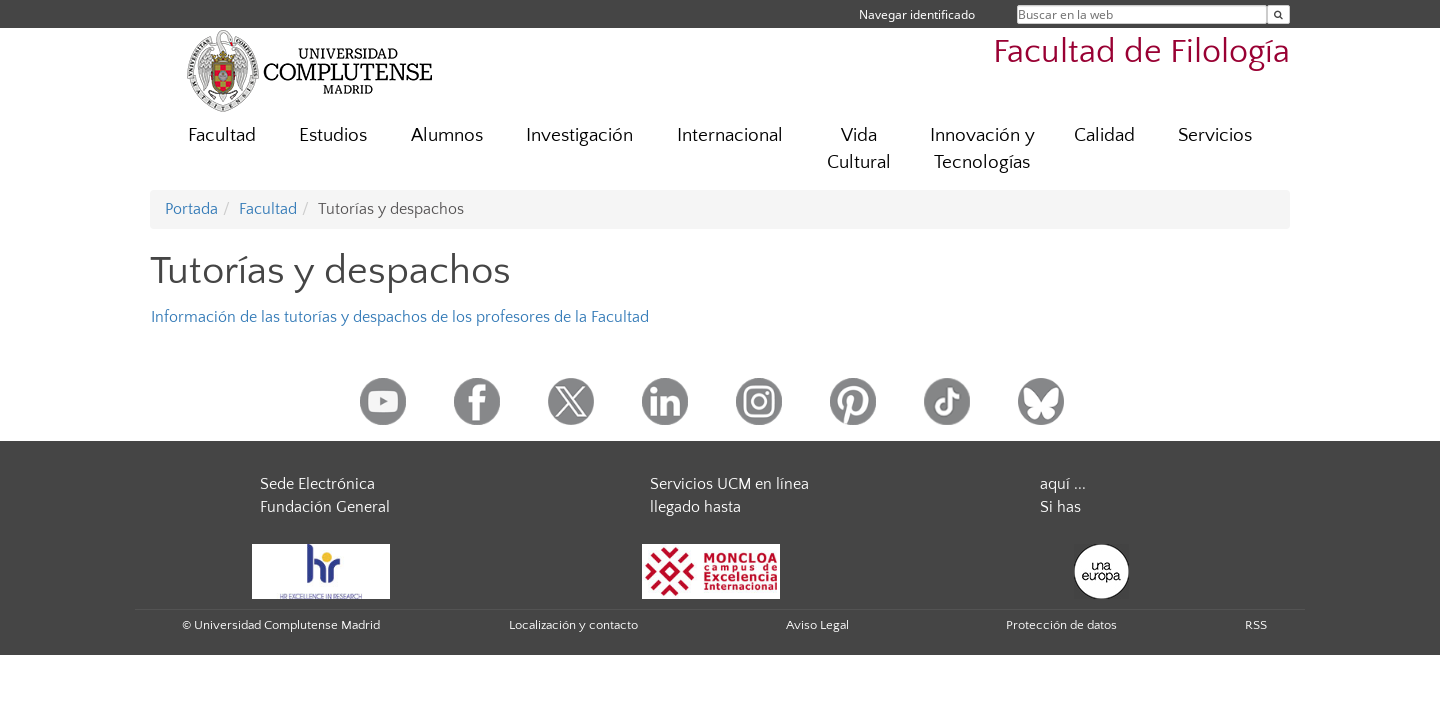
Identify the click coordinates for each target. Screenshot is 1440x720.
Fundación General (325, 507)
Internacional (730, 135)
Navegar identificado (917, 14)
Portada (191, 209)
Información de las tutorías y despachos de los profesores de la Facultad (400, 317)
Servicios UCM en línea (729, 484)
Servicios (1215, 135)
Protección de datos (1061, 625)
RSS (1256, 625)
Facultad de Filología (1141, 52)
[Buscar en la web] (1278, 14)
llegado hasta (695, 507)
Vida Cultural (859, 149)
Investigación (579, 135)
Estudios (333, 135)
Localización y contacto (573, 625)
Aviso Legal (817, 625)
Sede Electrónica (317, 484)
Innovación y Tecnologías (982, 149)
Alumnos (447, 135)
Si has (1060, 507)
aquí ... (1063, 484)
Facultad (222, 135)
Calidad (1104, 135)
